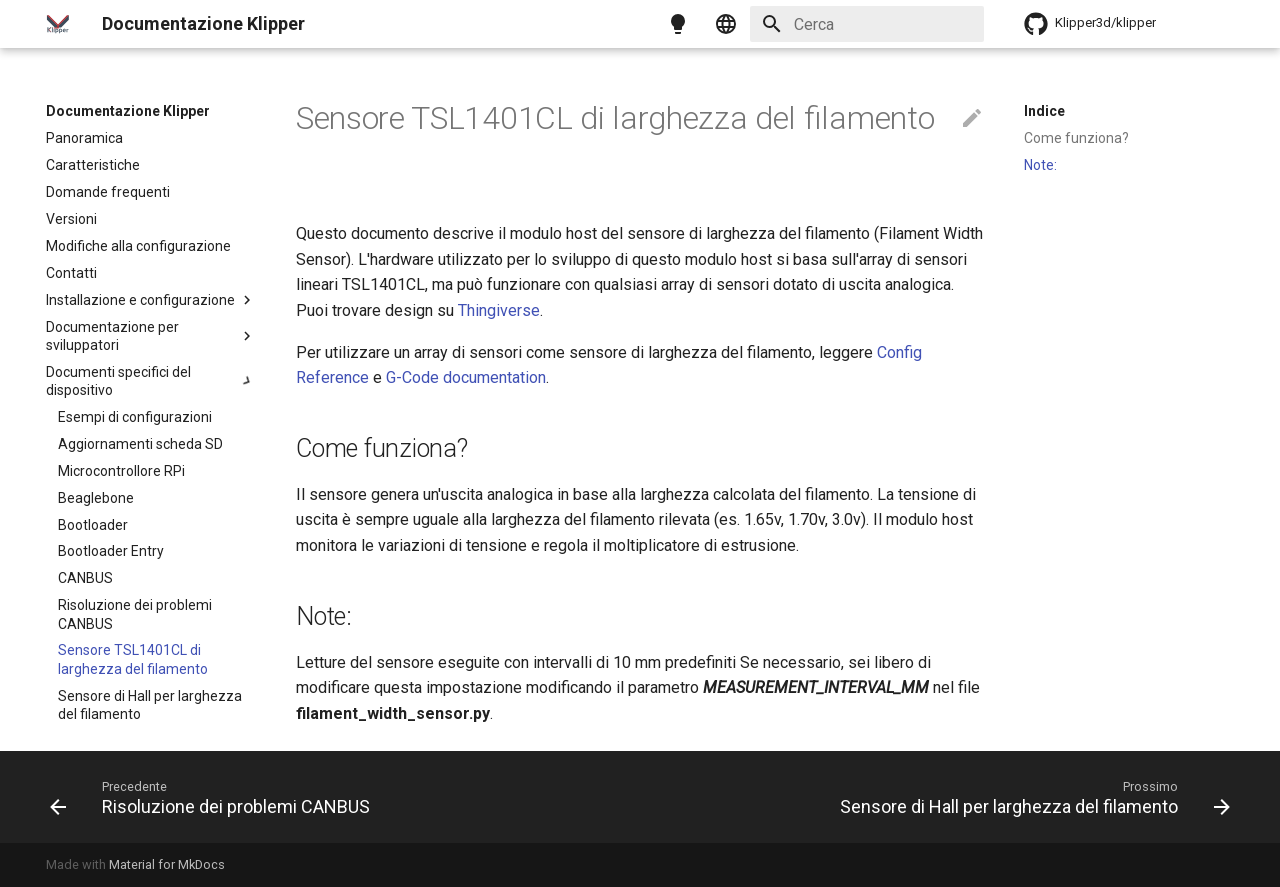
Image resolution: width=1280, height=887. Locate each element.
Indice (1044, 111)
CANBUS (85, 578)
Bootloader (93, 525)
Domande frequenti (108, 192)
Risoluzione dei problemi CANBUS (135, 614)
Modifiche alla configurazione (138, 246)
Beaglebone (96, 498)
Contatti (71, 273)
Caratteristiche (93, 165)
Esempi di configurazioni (135, 417)
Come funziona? (1076, 138)
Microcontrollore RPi (121, 471)
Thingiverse (499, 310)
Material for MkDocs (167, 864)
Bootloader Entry (111, 551)
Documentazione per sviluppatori (151, 336)
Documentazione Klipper (128, 111)
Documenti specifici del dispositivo (151, 381)
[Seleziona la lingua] (726, 24)
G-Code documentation (466, 377)
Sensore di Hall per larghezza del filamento (150, 705)
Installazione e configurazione (151, 300)
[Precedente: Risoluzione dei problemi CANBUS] (214, 797)
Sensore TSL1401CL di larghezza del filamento (133, 659)
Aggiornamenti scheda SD (140, 444)
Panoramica (84, 138)
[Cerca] (867, 24)
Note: (1040, 165)
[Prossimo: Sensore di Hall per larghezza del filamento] (1031, 797)
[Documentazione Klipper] (58, 24)
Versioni (71, 219)
